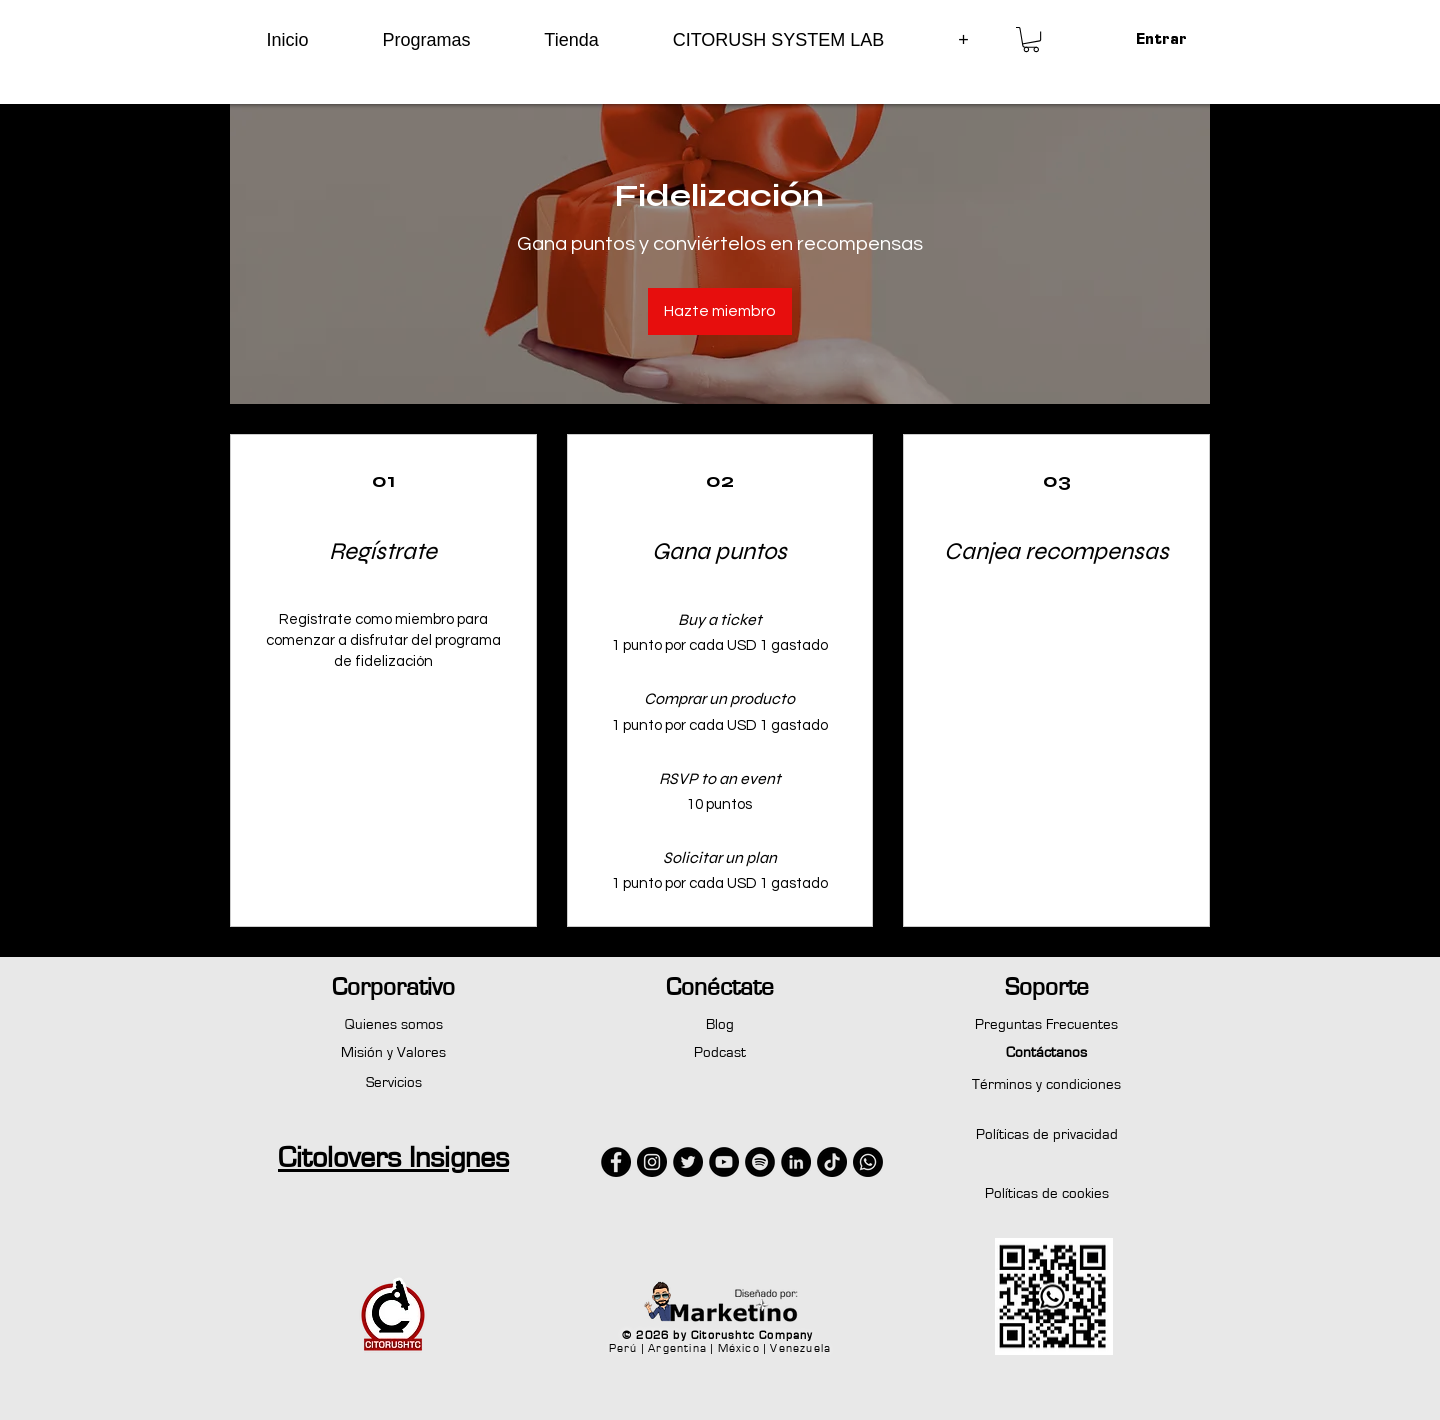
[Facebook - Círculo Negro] (616, 1162)
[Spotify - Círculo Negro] (760, 1162)
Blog (720, 1024)
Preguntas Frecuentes (1046, 1024)
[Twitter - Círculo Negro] (688, 1162)
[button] (426, 40)
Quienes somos (394, 1024)
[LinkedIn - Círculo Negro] (796, 1162)
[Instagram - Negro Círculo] (652, 1162)
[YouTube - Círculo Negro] (724, 1162)
